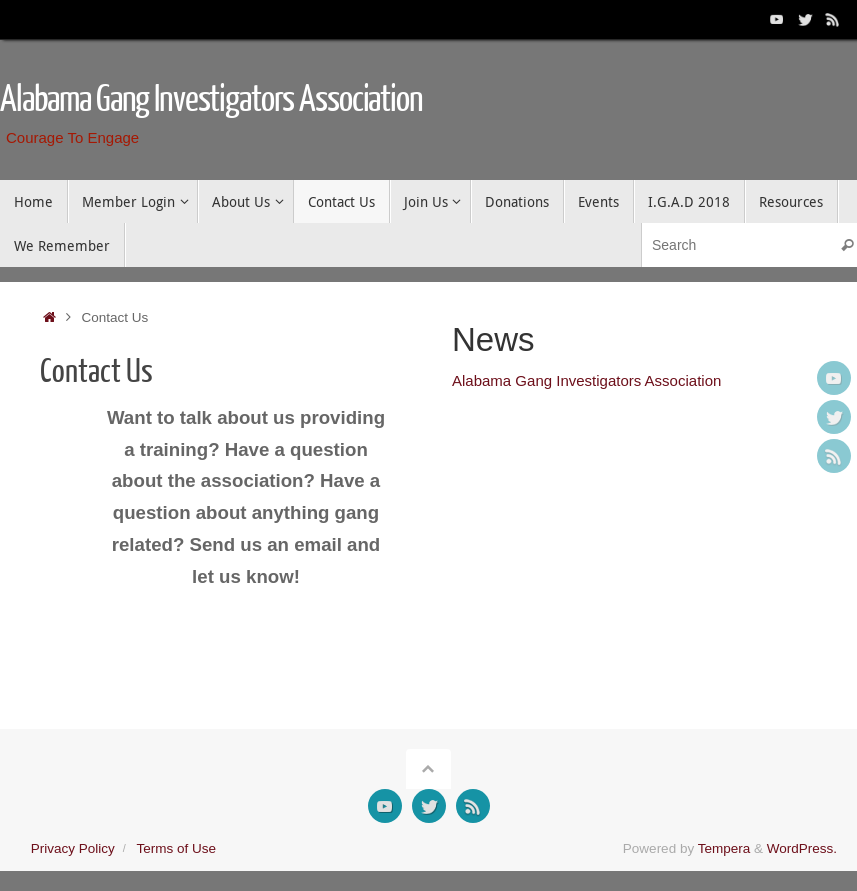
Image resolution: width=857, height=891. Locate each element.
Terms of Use (176, 848)
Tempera (724, 848)
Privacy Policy (73, 848)
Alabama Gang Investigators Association (211, 100)
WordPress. (802, 848)
